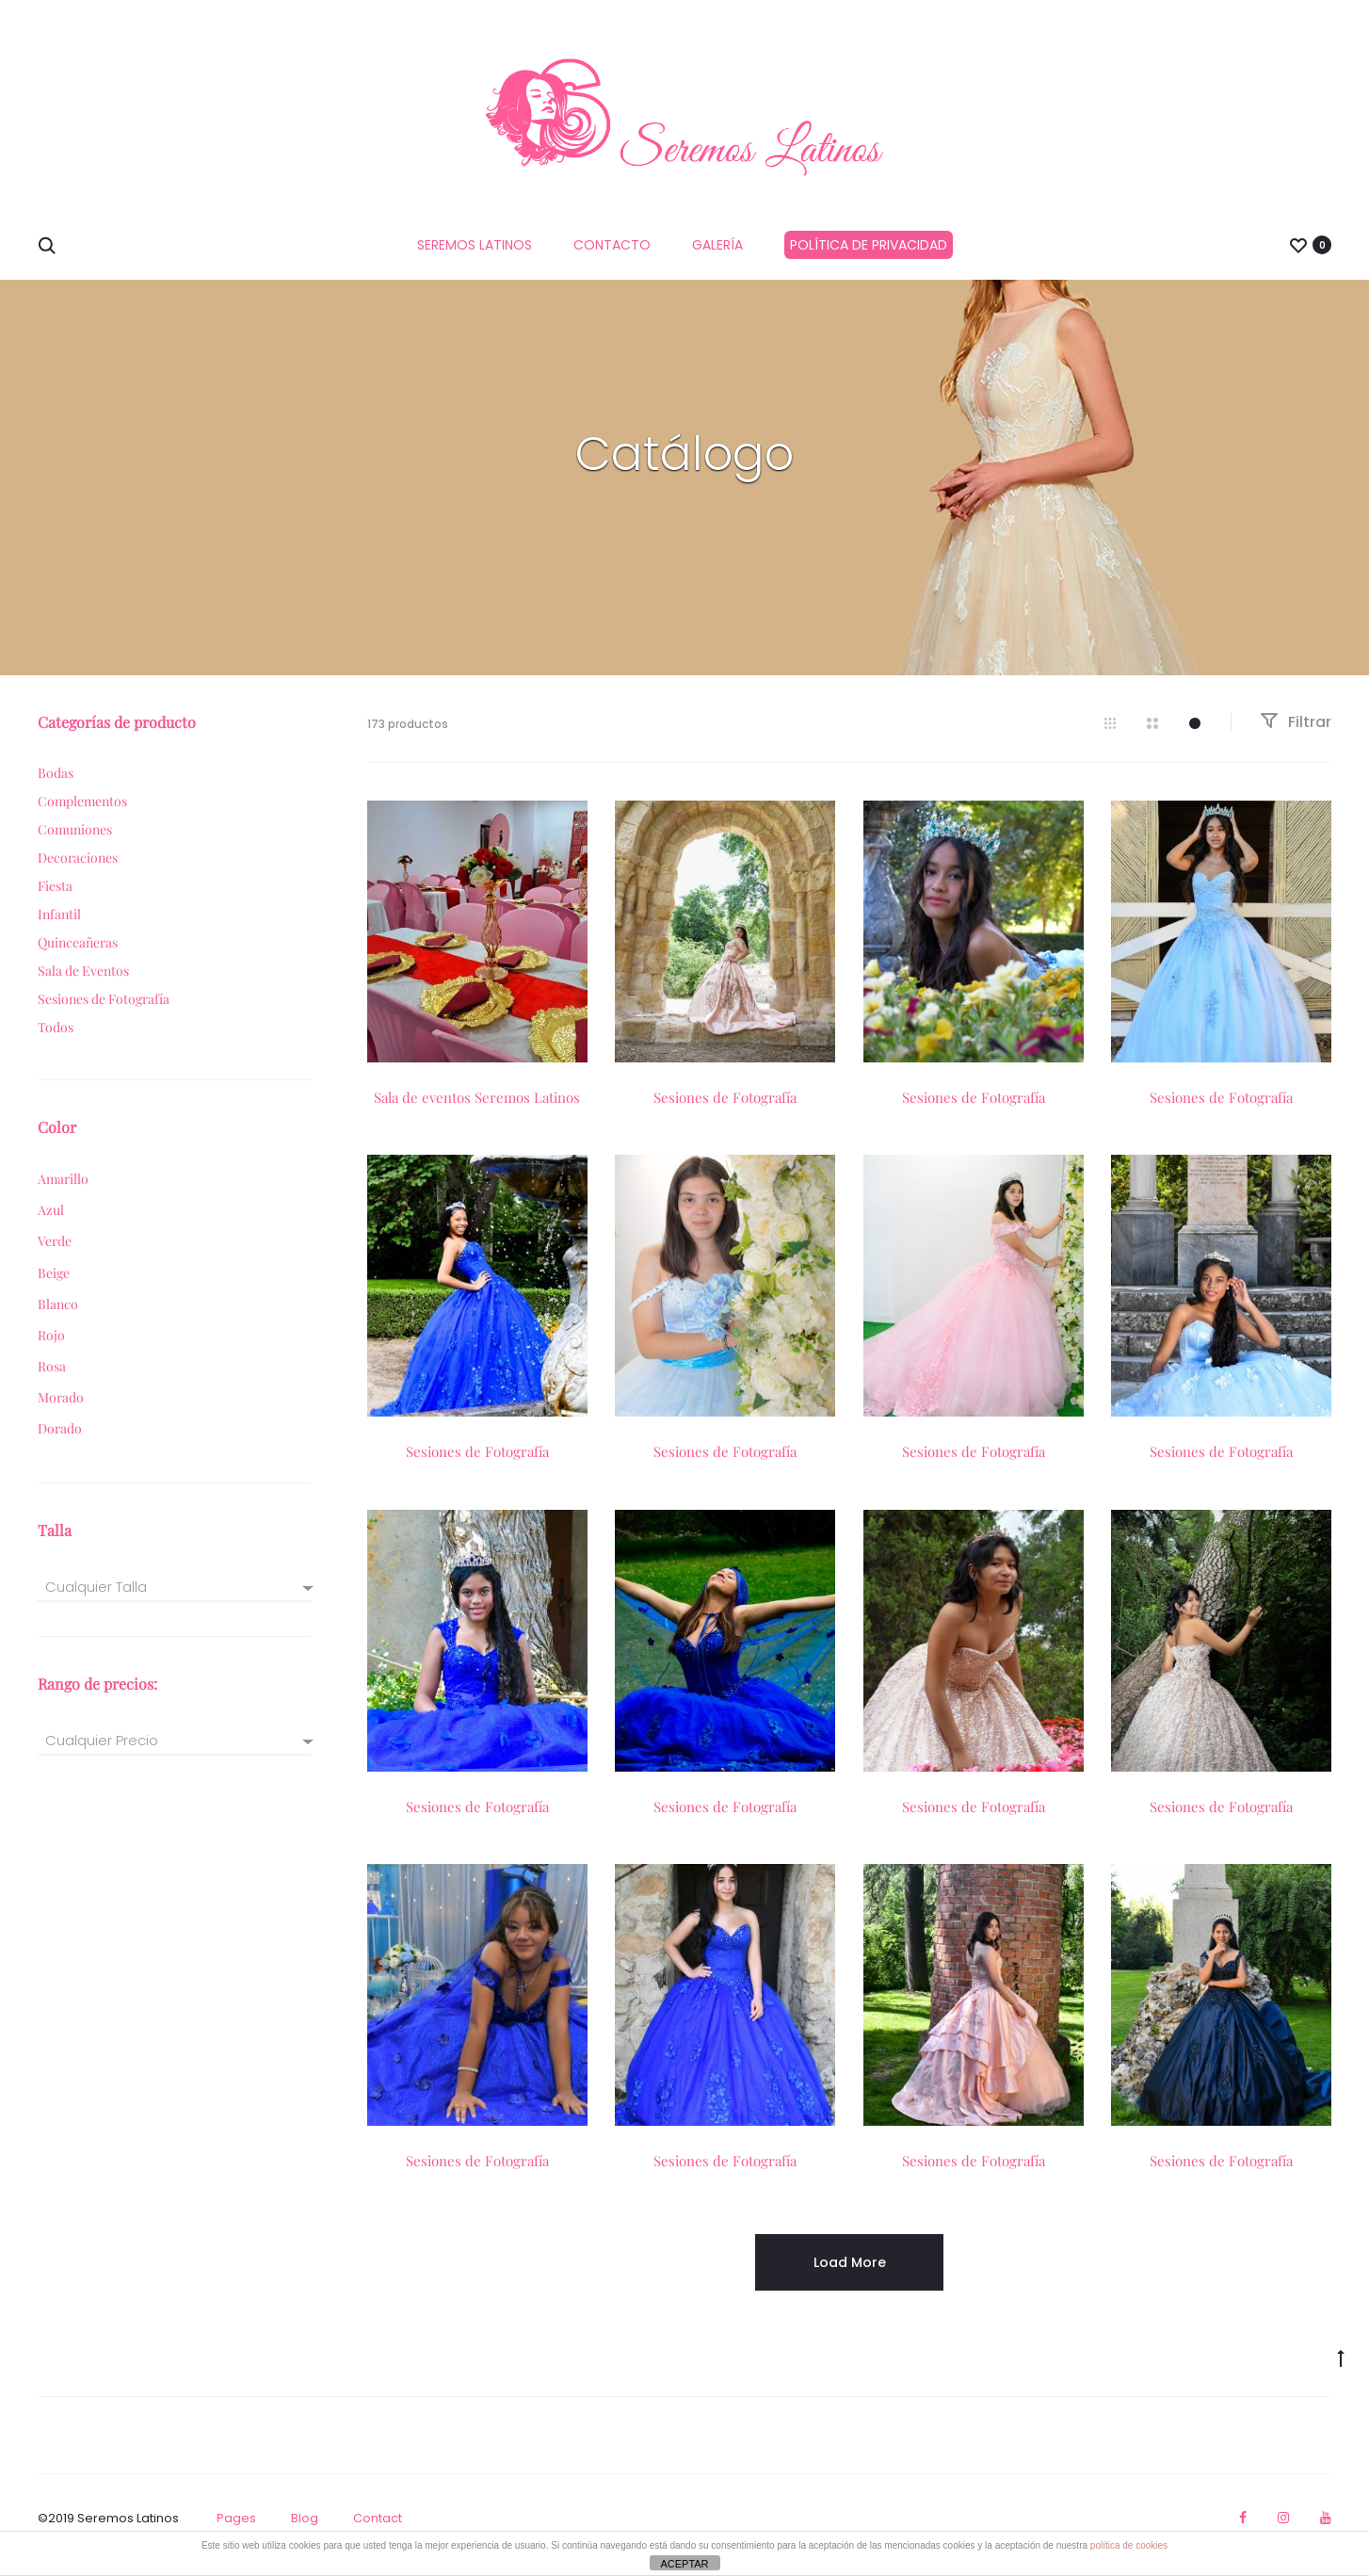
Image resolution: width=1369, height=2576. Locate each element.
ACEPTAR (684, 2563)
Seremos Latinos (474, 244)
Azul (51, 1225)
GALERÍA (717, 244)
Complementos (82, 815)
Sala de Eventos (83, 985)
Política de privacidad (868, 244)
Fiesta (55, 900)
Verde (55, 1256)
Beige (54, 1287)
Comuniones (75, 843)
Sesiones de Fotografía (725, 1111)
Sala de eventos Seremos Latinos (477, 1111)
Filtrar (1295, 736)
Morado (61, 1411)
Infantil (59, 928)
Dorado (60, 1443)
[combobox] (174, 1599)
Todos (55, 1041)
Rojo (51, 1349)
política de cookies (1129, 2545)
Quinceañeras (78, 956)
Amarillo (63, 1193)
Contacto (612, 244)
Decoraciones (78, 872)
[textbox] (174, 1601)
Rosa (52, 1380)
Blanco (58, 1318)
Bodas (55, 787)
